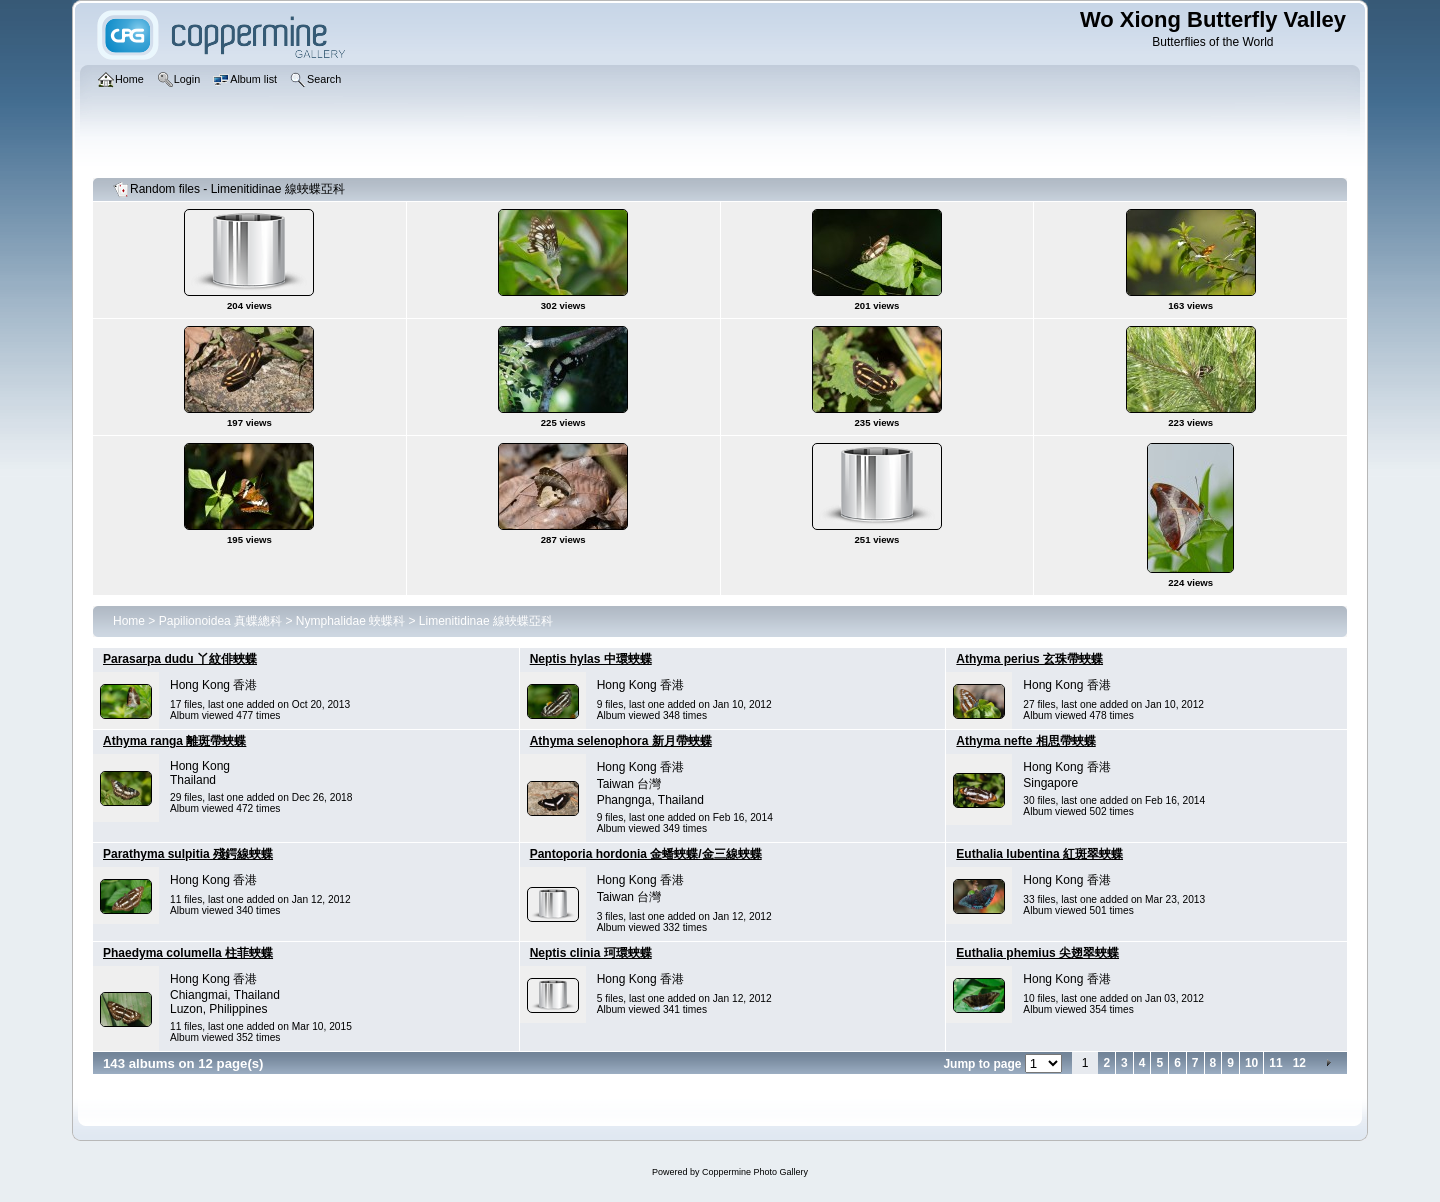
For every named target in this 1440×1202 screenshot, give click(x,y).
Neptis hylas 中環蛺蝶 (591, 659)
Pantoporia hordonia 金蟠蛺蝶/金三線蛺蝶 (646, 854)
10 (1251, 1063)
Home (129, 621)
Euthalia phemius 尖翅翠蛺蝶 (1037, 953)
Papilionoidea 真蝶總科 (220, 621)
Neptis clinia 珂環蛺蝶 (591, 953)
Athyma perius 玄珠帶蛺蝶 (1029, 659)
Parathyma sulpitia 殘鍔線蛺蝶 (188, 854)
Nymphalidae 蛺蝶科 (350, 621)
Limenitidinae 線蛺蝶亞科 (486, 621)
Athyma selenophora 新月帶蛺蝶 (621, 741)
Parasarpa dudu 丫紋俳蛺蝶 (180, 659)
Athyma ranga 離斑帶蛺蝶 (174, 741)
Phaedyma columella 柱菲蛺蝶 (188, 953)
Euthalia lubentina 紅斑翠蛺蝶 (1039, 854)
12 (1299, 1063)
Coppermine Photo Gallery (755, 1172)
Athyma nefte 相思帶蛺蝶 (1025, 741)
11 (1275, 1063)
